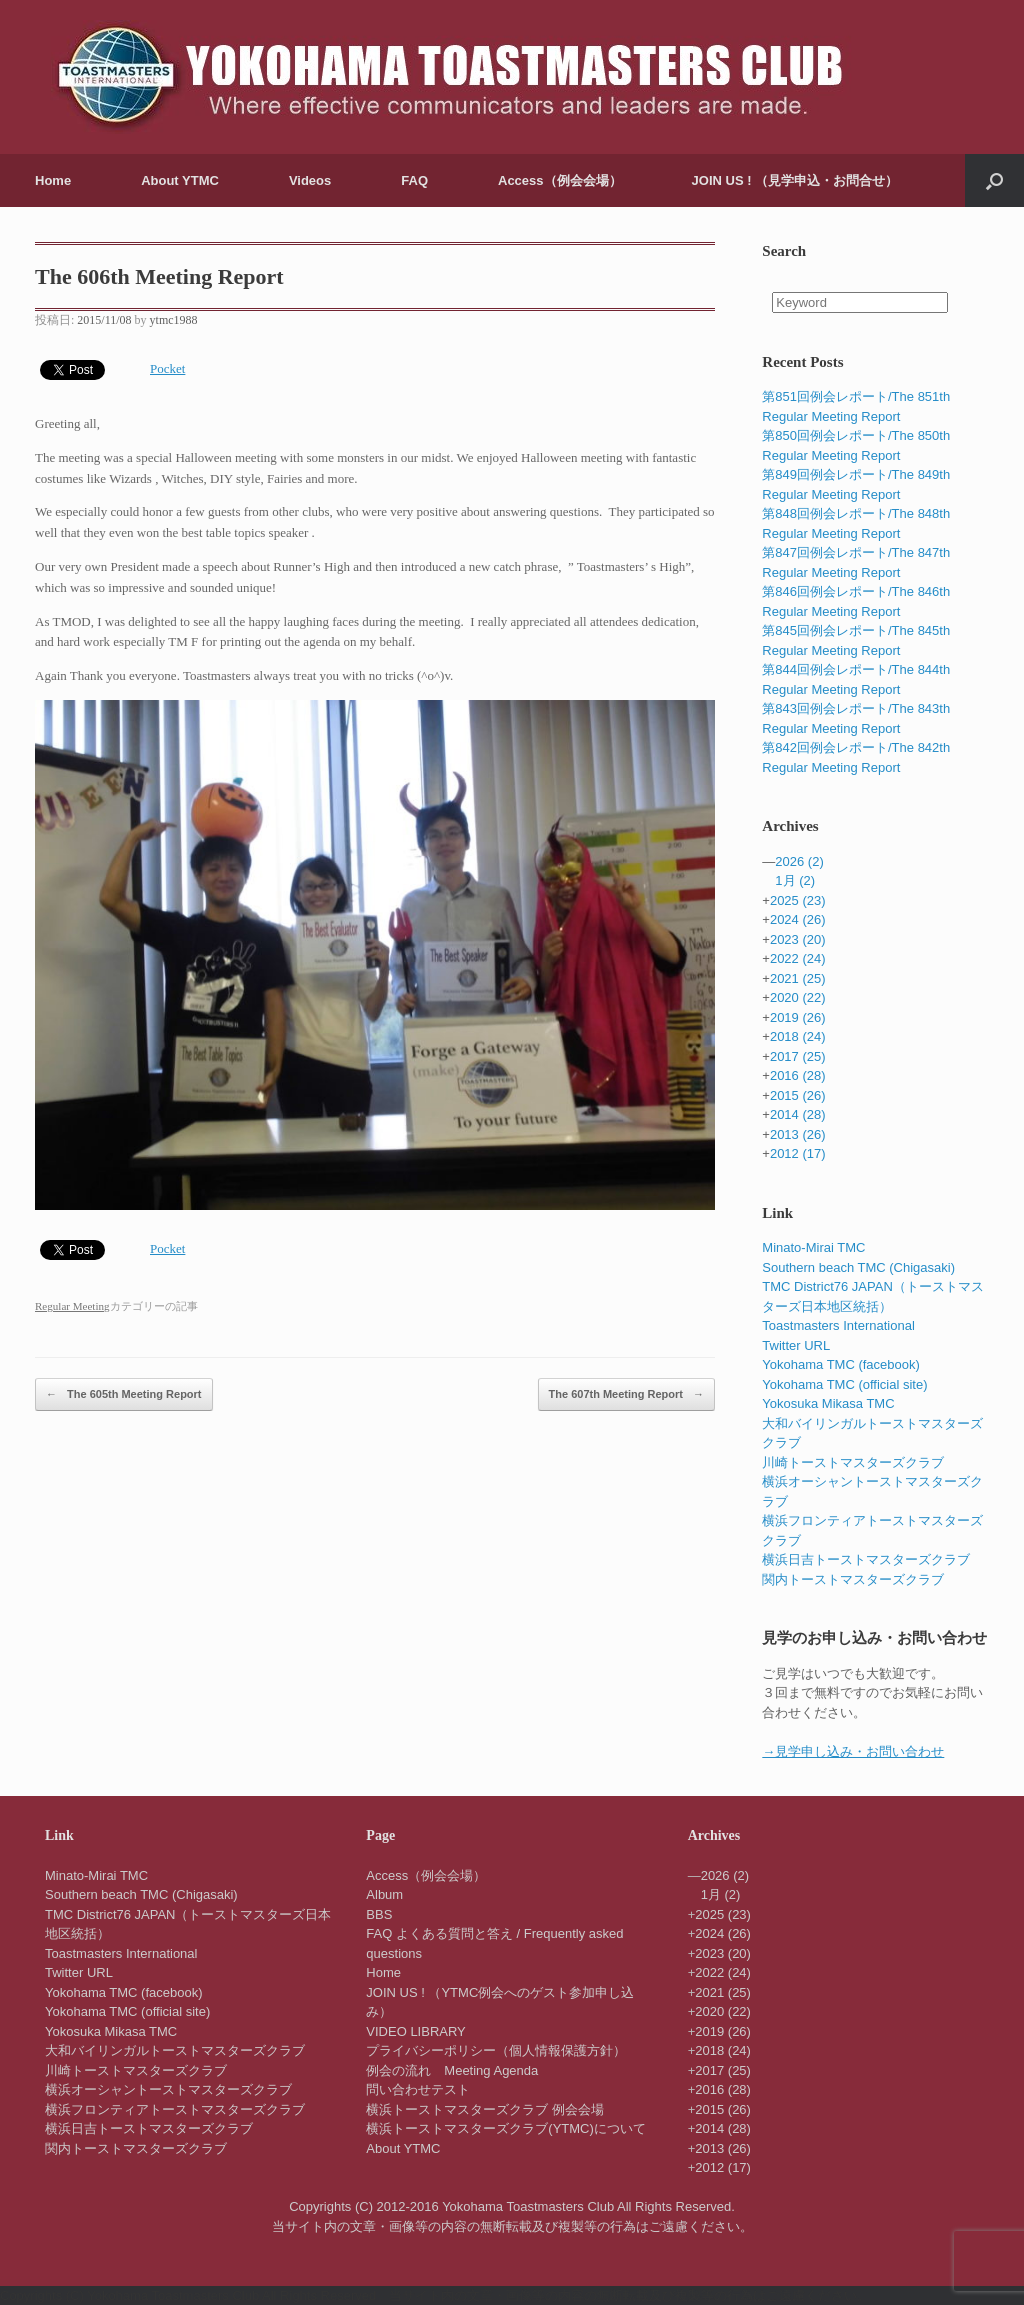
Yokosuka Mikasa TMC (828, 1403)
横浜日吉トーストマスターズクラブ (866, 1559)
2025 (798, 900)
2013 (798, 1134)
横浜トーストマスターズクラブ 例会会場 (485, 2109)
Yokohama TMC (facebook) (841, 1364)
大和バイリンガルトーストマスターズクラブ (175, 2050)
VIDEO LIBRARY (415, 2031)
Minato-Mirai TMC (813, 1247)
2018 (798, 1036)
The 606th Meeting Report (159, 276)
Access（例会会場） (560, 180)
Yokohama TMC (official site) (844, 1384)
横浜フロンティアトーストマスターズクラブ (175, 2109)
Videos (310, 180)
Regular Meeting (72, 1306)
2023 (798, 939)
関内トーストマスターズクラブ (853, 1579)
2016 (798, 1075)
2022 (798, 958)
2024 (798, 919)
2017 (798, 1056)
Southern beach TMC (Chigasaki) (858, 1267)
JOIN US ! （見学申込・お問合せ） (795, 180)
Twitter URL (796, 1345)
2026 (799, 861)
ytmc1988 (174, 320)
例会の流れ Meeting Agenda (452, 2070)
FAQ (414, 180)
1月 (795, 880)
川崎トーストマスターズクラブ (853, 1462)
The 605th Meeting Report (124, 1395)
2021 (798, 978)
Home (53, 180)
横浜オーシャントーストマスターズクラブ (168, 2089)
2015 (798, 1095)
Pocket (167, 368)
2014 (798, 1114)
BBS (379, 1914)
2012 (798, 1153)
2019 (798, 1017)
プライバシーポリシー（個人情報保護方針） (496, 2050)
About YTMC (180, 180)
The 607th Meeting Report (627, 1395)
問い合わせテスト (418, 2089)
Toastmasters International (838, 1325)
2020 (798, 997)
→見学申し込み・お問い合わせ (853, 1751)
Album (384, 1894)
